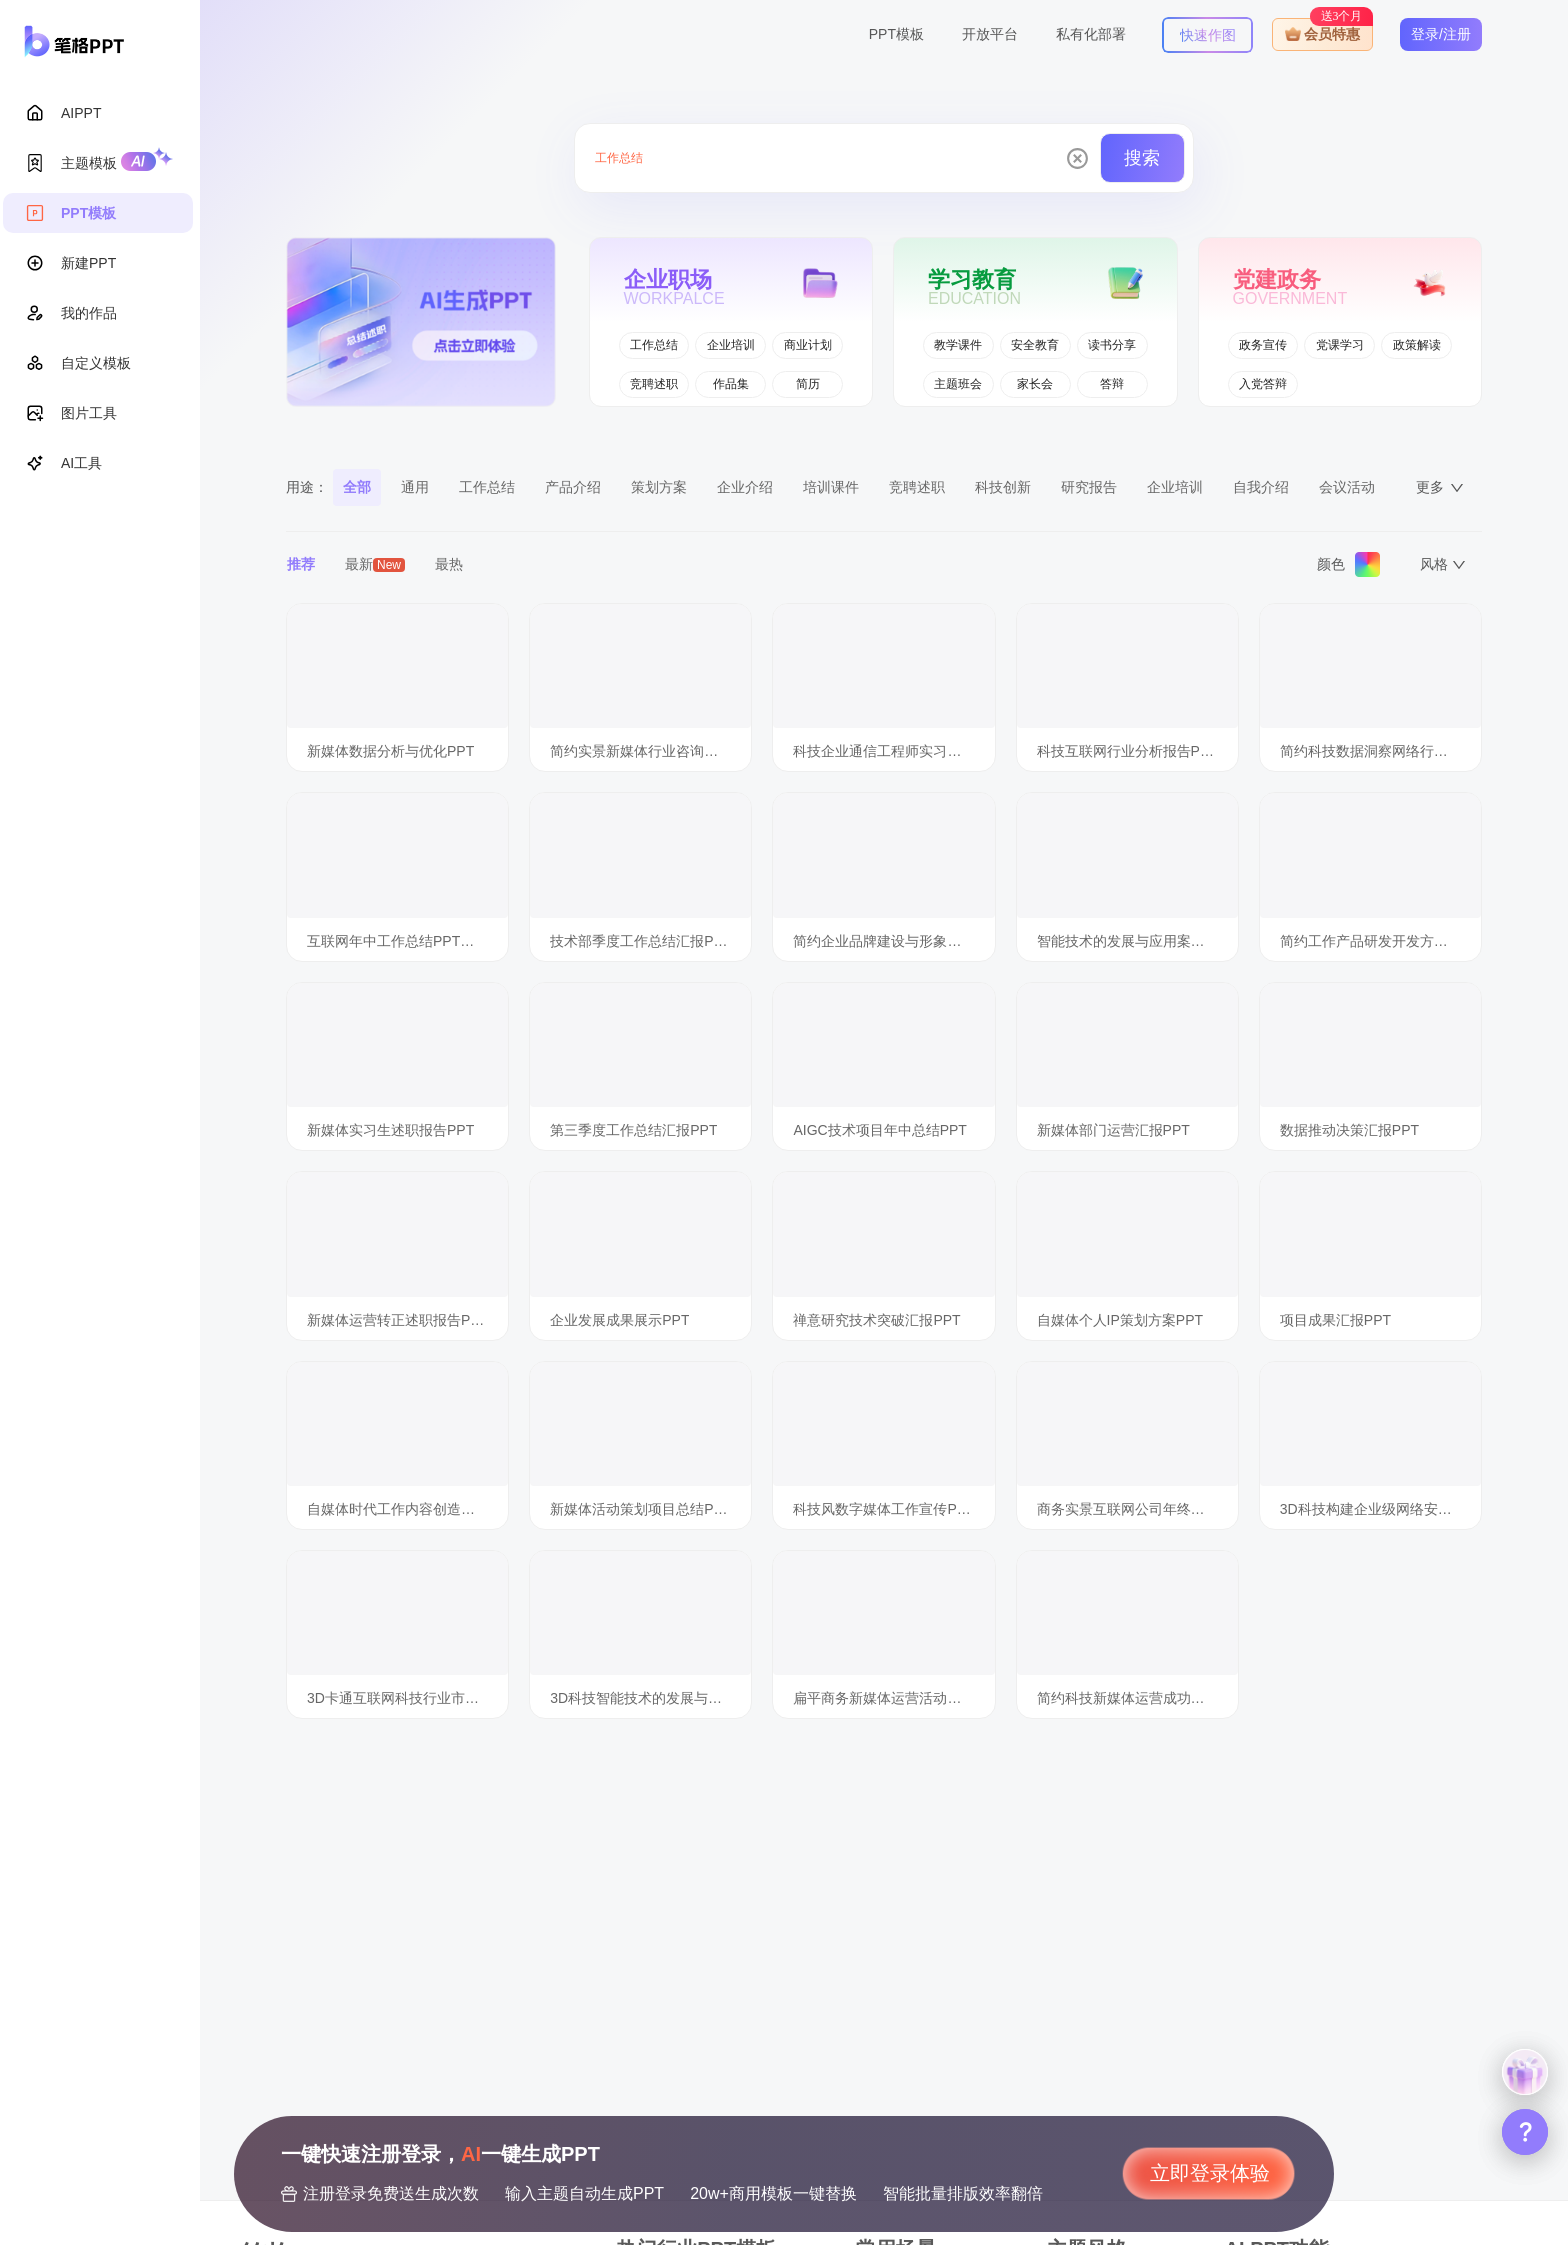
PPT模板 (896, 34)
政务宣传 (1263, 345)
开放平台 (990, 34)
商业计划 (808, 345)
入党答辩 (1263, 384)
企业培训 (731, 345)
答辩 (1112, 384)
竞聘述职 (654, 384)
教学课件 (958, 345)
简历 (808, 384)
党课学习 (1340, 345)
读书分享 (1112, 345)
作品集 (731, 384)
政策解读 (1417, 345)
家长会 (1035, 384)
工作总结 (654, 345)
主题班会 (958, 384)
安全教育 (1035, 345)
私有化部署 (1091, 34)
